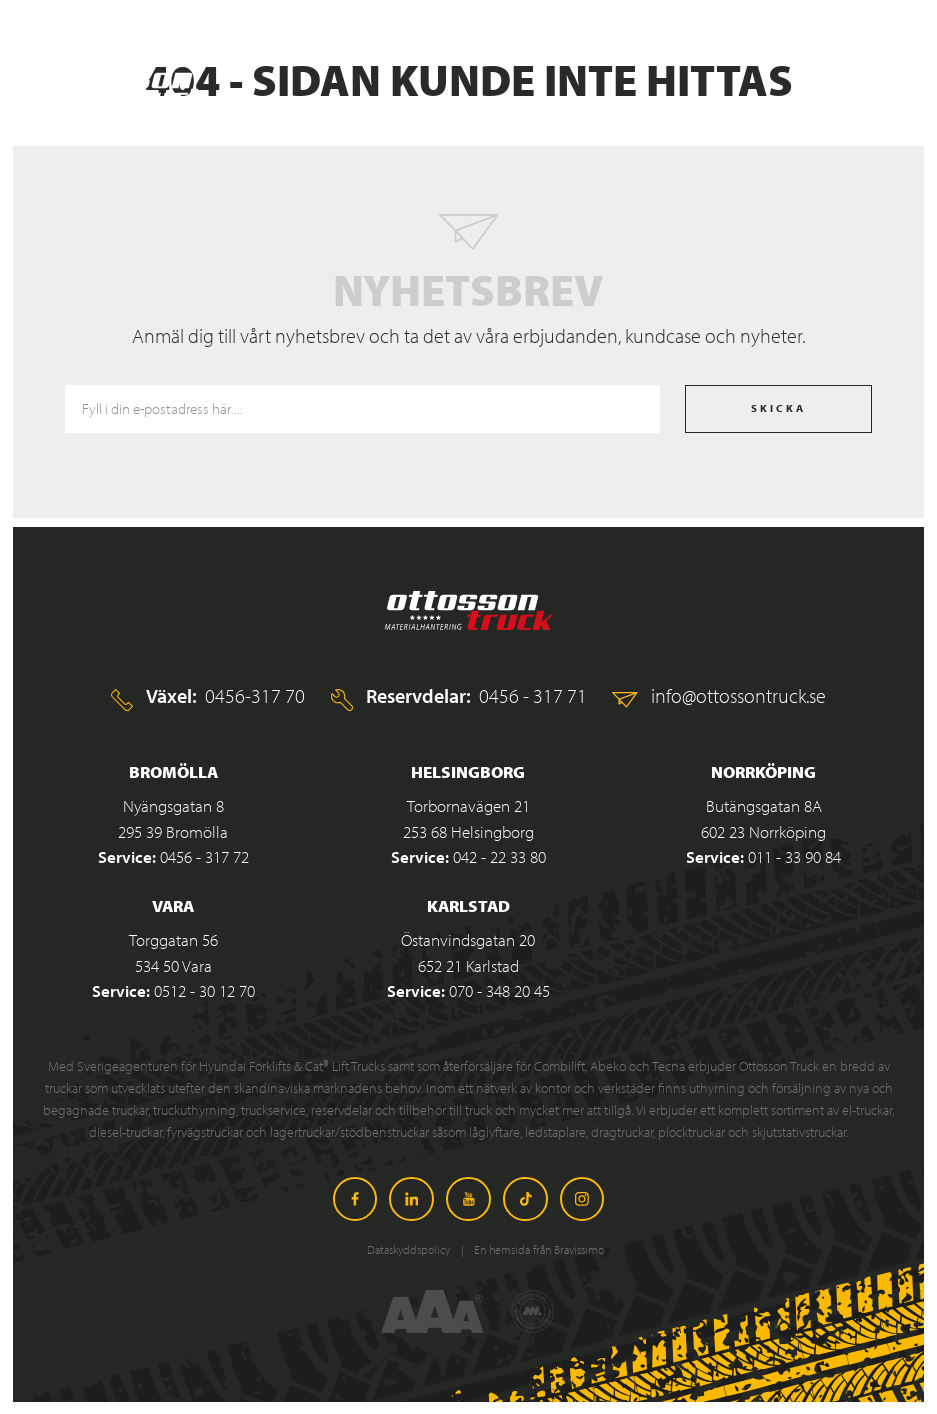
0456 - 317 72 (204, 856)
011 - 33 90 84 (794, 856)
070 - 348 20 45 (499, 990)
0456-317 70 (255, 695)
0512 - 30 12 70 (204, 990)
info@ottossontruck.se (738, 695)
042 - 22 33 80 (499, 856)
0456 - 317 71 (533, 695)
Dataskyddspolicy (410, 1249)
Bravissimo (579, 1249)
